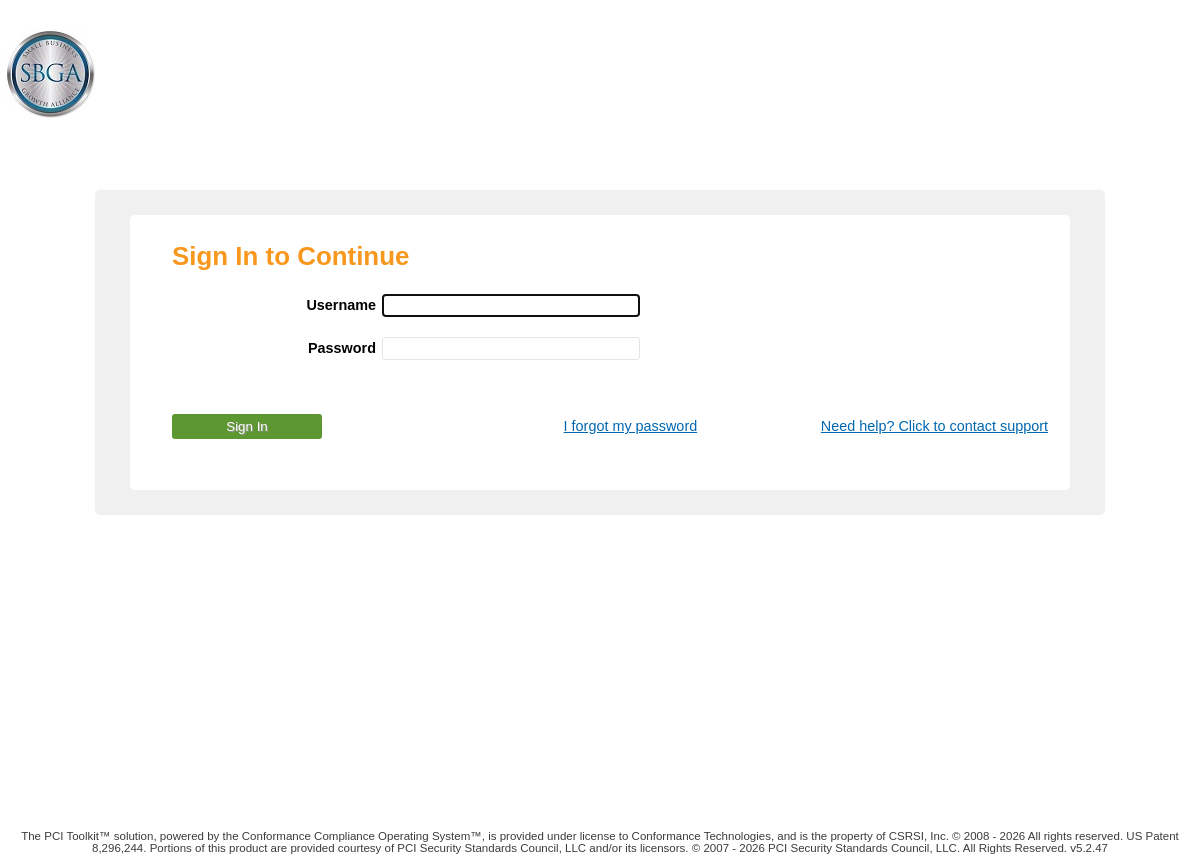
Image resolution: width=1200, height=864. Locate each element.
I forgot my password (631, 426)
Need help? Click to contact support (934, 426)
